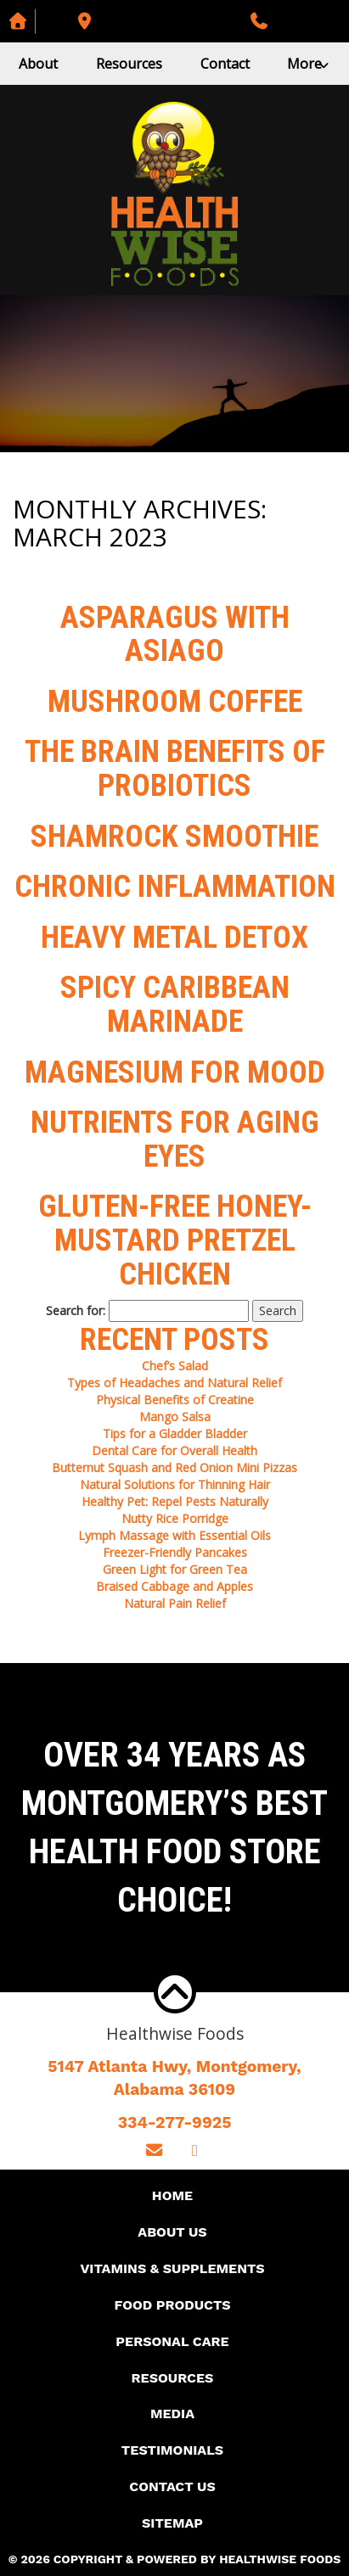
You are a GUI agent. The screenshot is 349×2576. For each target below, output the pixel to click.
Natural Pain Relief (175, 1603)
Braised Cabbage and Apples (174, 1586)
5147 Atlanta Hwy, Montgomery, (174, 2079)
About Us (172, 2232)
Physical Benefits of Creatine (175, 1400)
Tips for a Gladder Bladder (175, 1433)
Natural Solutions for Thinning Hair (175, 1484)
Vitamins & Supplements (172, 2268)
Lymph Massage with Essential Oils (174, 1535)
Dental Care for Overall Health (174, 1450)
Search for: (75, 1310)
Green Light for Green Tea (175, 1569)
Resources (129, 63)
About (38, 63)
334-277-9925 (175, 2122)
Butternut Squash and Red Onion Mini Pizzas (174, 1467)
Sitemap (172, 2523)
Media (172, 2413)
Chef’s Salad (175, 1366)
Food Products (172, 2305)
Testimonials (172, 2450)
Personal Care (171, 2341)
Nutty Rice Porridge (174, 1518)
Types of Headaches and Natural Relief (174, 1383)
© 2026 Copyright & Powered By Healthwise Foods (174, 2559)
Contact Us (172, 2486)
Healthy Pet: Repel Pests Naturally (175, 1501)
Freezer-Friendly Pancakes (175, 1552)
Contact (225, 63)
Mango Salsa (175, 1416)
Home (172, 2195)
